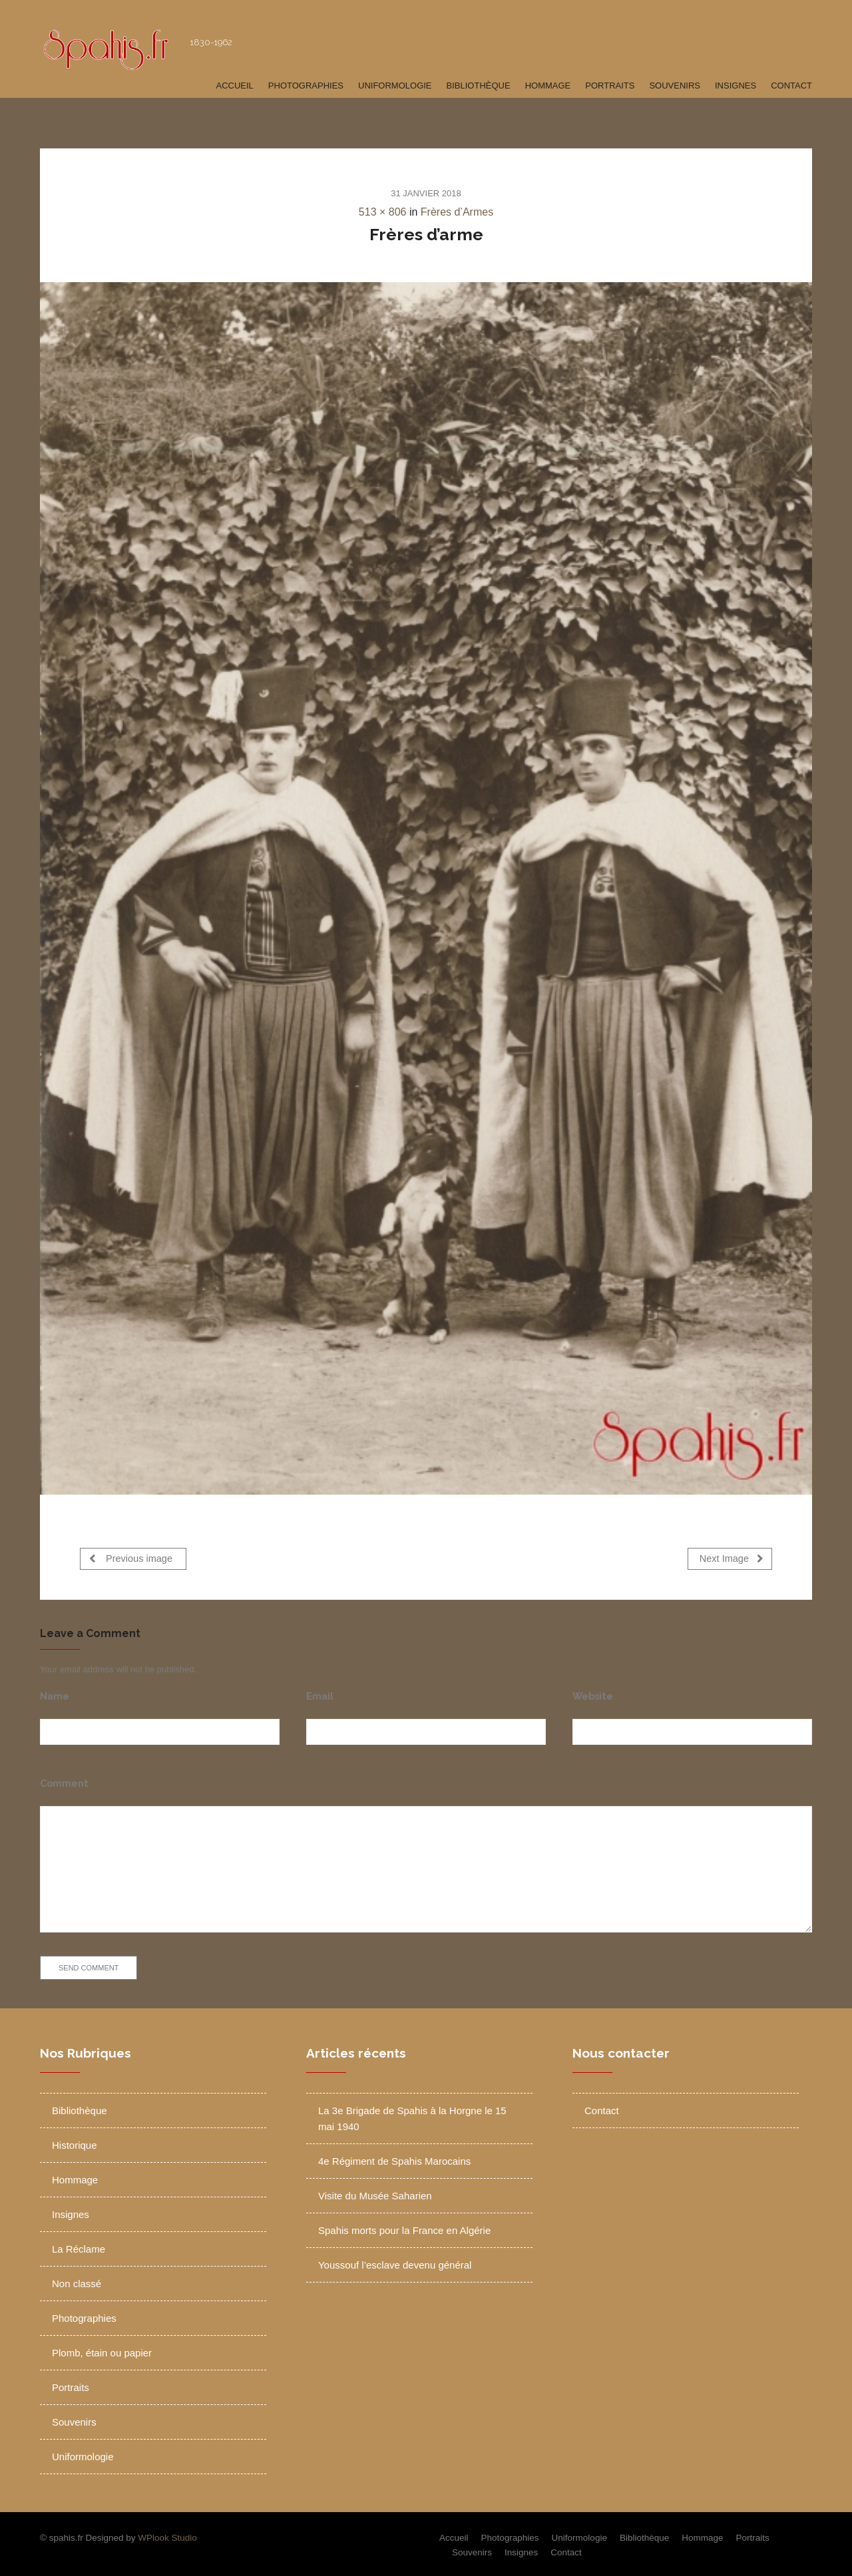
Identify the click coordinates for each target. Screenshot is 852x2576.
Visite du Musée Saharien (375, 2193)
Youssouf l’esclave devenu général (394, 2262)
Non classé (76, 2281)
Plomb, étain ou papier (102, 2350)
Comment (64, 1779)
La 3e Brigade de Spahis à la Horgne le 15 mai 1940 (412, 2115)
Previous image (130, 1558)
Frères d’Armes (457, 212)
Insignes (735, 86)
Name (54, 1692)
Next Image (731, 1558)
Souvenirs (674, 86)
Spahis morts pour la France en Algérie (404, 2227)
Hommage (548, 86)
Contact (791, 86)
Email (319, 1692)
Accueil (234, 86)
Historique (74, 2142)
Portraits (609, 86)
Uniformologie (395, 86)
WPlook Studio (167, 2535)
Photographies (305, 86)
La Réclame (78, 2246)
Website (592, 1692)
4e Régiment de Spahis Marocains (394, 2158)
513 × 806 (383, 212)
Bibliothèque (479, 86)
